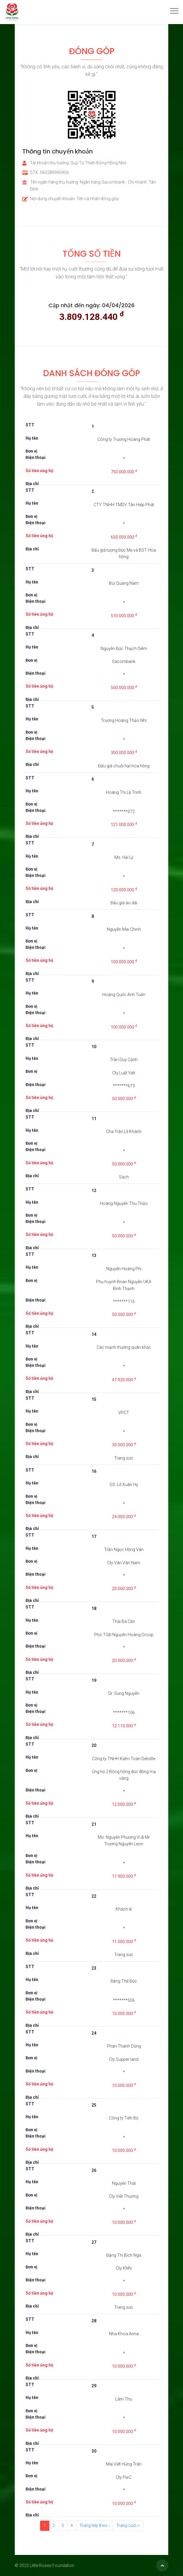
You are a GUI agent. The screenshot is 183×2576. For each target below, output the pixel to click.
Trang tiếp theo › (94, 2525)
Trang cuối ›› (128, 2525)
